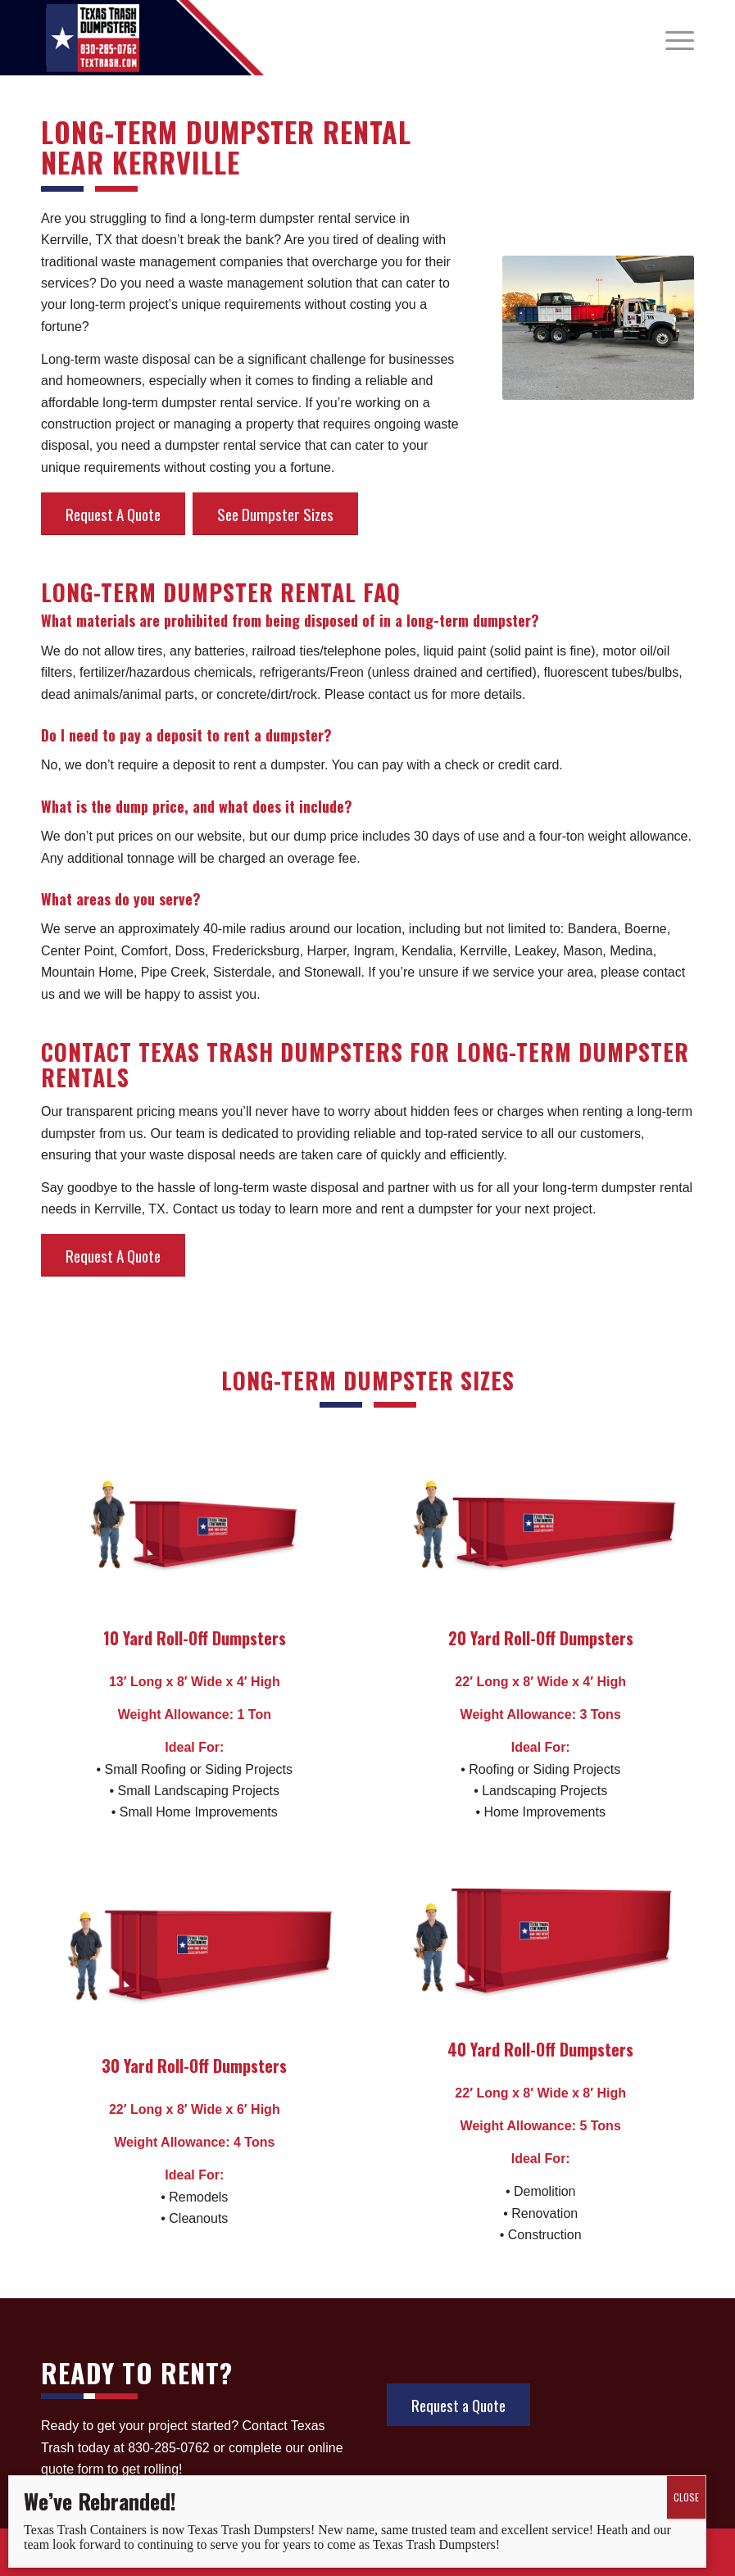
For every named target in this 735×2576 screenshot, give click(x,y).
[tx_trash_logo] (92, 38)
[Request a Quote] (458, 2404)
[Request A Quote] (113, 513)
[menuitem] (671, 38)
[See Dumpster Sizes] (275, 513)
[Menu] (671, 38)
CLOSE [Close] (686, 2497)
